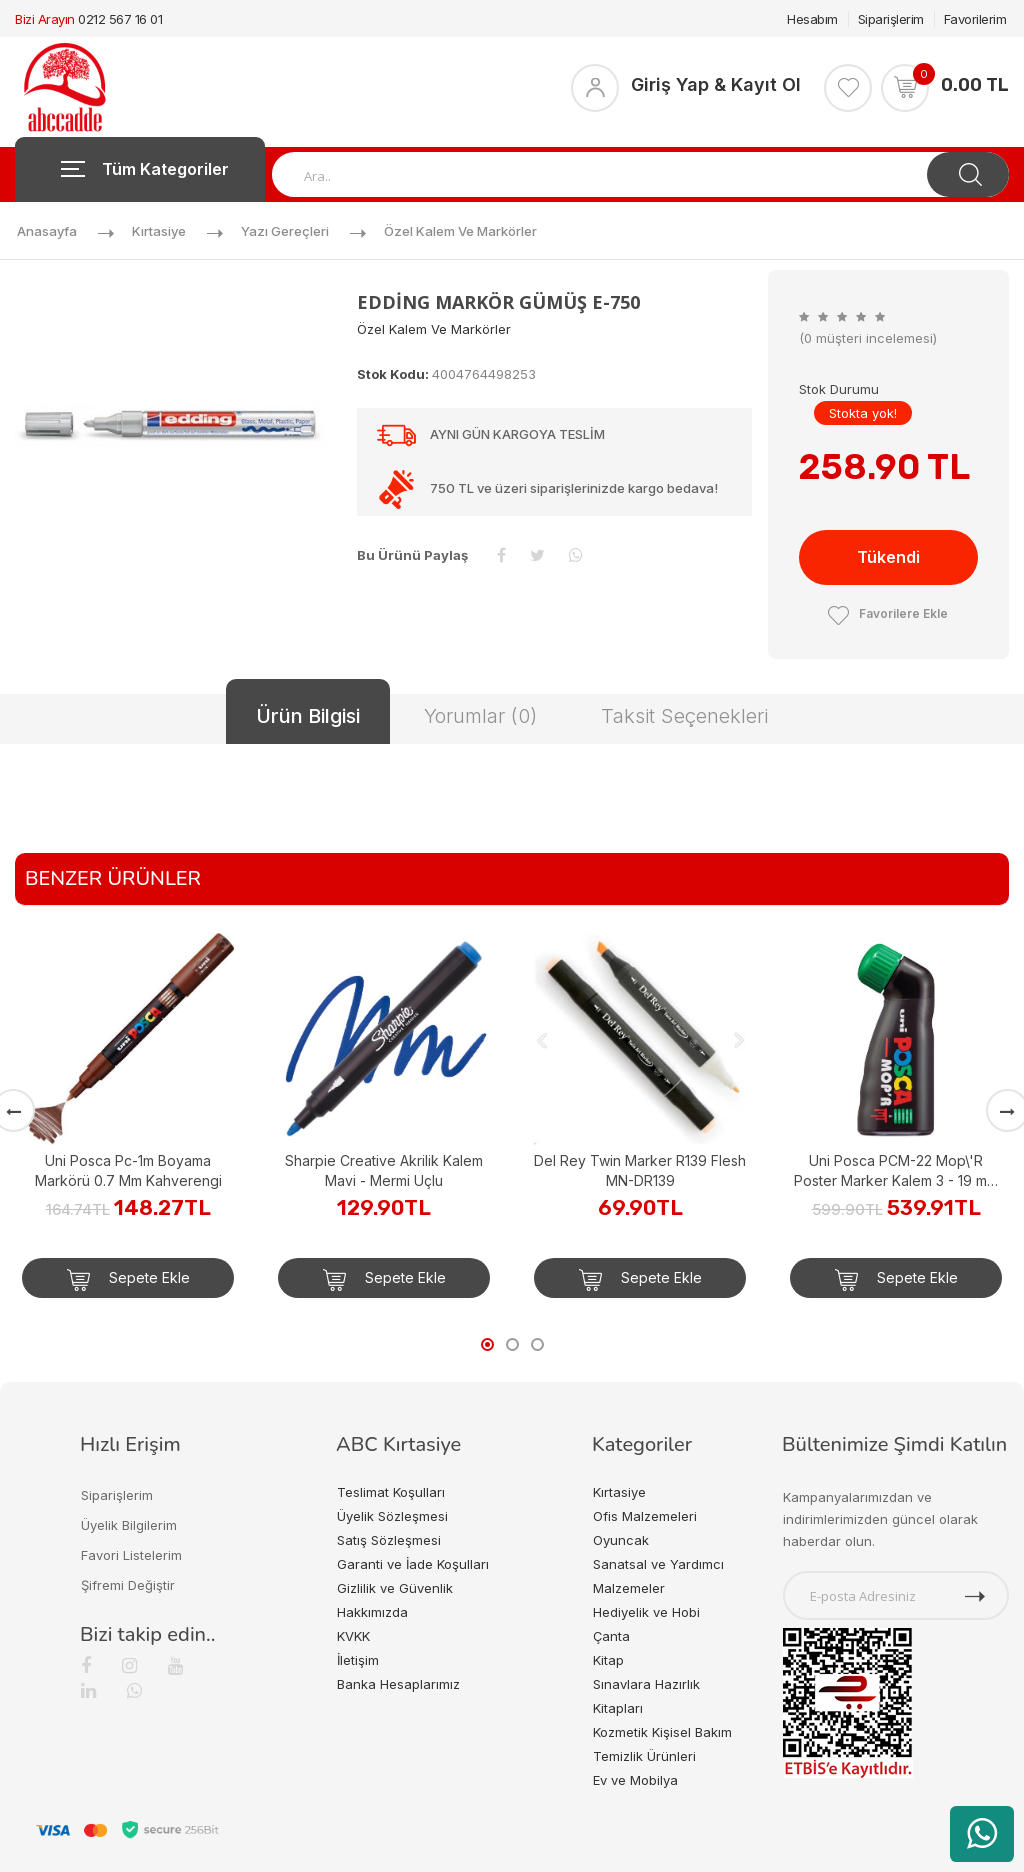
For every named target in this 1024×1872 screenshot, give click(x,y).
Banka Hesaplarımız (398, 1684)
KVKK (353, 1636)
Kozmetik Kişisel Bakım (662, 1732)
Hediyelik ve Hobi (646, 1612)
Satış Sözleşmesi (389, 1540)
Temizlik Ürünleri (644, 1756)
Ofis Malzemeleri (645, 1516)
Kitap (608, 1660)
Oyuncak (621, 1540)
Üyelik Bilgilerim (129, 1525)
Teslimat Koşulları (391, 1492)
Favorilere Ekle (888, 613)
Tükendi (888, 557)
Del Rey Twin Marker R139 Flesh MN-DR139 (640, 1170)
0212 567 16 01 (120, 19)
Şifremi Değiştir (128, 1585)
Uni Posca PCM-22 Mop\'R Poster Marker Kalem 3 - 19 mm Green (896, 1171)
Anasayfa (47, 231)
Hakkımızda (372, 1612)
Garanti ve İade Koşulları (413, 1564)
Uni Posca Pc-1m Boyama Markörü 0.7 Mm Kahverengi (128, 1170)
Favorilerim (975, 19)
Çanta (611, 1636)
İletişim (358, 1660)
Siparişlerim (891, 19)
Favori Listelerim (131, 1555)
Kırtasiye (159, 231)
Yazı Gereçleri (285, 231)
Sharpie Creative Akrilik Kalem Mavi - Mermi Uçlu (384, 1170)
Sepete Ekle (128, 1280)
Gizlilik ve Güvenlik (395, 1588)
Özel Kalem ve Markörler (460, 231)
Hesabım (812, 19)
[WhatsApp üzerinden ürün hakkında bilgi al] (982, 1834)
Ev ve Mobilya (635, 1780)
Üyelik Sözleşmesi (392, 1516)
